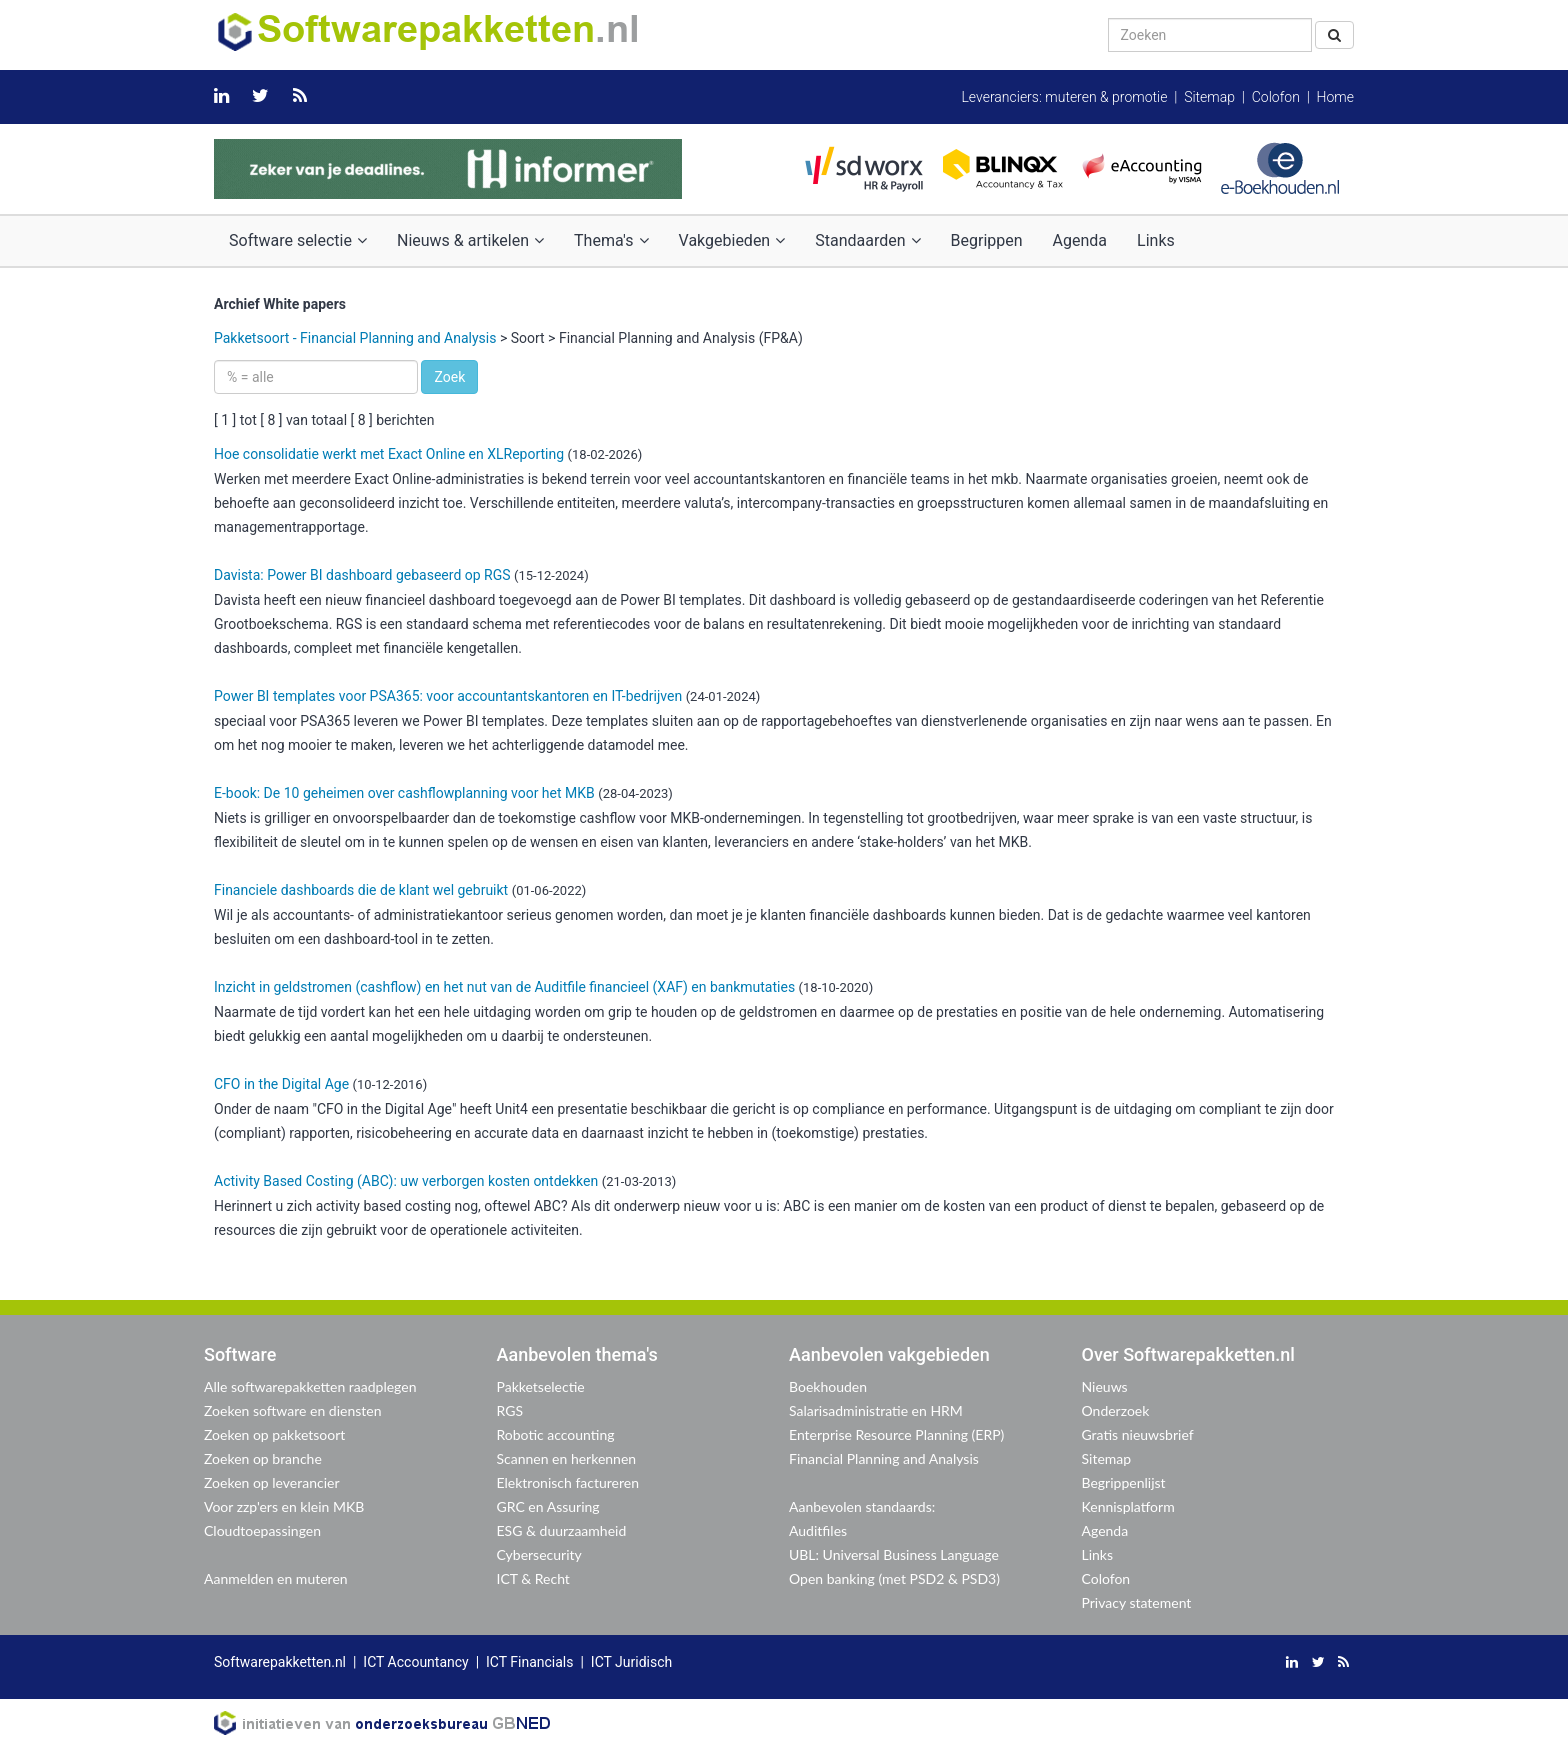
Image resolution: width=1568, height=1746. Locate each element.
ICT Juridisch (631, 1662)
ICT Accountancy (415, 1662)
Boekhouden (828, 1386)
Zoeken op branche (263, 1458)
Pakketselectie (541, 1386)
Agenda (1080, 240)
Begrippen (987, 240)
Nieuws (1105, 1386)
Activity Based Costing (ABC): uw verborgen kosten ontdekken (406, 1181)
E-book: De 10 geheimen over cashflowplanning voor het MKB (404, 793)
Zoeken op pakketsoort (274, 1434)
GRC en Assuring (548, 1506)
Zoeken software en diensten (292, 1410)
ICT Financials (529, 1662)
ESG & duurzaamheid (562, 1530)
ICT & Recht (533, 1578)
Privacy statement (1137, 1602)
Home (1335, 97)
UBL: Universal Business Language (894, 1554)
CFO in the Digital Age (281, 1084)
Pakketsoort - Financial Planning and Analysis (355, 338)
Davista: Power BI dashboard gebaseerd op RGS (362, 575)
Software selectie (298, 240)
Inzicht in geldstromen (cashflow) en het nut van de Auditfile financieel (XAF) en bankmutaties (504, 987)
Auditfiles (818, 1530)
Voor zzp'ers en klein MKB (284, 1506)
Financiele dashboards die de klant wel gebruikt (361, 890)
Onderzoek (1116, 1410)
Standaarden (867, 240)
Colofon (1276, 97)
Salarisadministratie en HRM (876, 1410)
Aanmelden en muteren (276, 1578)
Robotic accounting (556, 1434)
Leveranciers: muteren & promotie (1064, 97)
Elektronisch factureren (568, 1482)
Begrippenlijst (1124, 1482)
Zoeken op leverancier (272, 1482)
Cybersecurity (539, 1554)
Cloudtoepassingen (262, 1530)
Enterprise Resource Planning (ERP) (896, 1434)
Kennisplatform (1128, 1506)
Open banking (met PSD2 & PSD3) (894, 1578)
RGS (510, 1410)
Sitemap (1209, 97)
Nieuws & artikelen (470, 240)
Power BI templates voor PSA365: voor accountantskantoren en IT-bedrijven (448, 696)
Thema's (611, 240)
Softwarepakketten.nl (280, 1662)
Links (1156, 240)
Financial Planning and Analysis (884, 1458)
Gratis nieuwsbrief (1138, 1434)
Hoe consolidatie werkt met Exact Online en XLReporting (389, 454)
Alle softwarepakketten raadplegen (310, 1386)
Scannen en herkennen (567, 1458)
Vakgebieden (732, 240)
